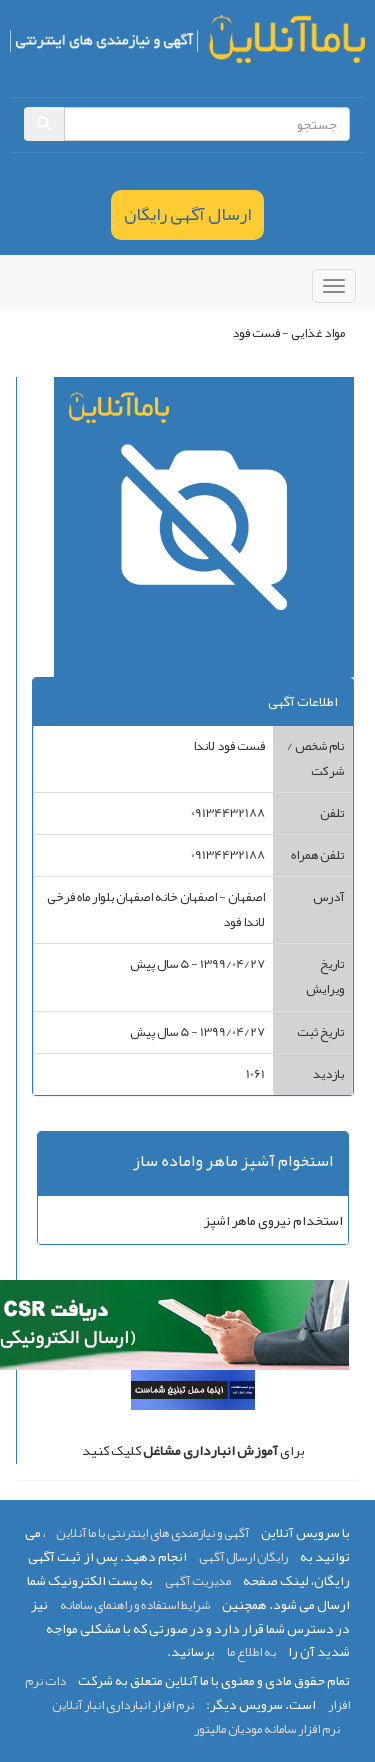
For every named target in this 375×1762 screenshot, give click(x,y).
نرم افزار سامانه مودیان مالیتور (267, 1729)
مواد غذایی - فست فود (288, 333)
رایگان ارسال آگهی (243, 1557)
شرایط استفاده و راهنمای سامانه (135, 1605)
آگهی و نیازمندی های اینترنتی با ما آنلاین (152, 1533)
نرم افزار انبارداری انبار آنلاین (123, 1705)
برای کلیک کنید (193, 1450)
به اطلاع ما (251, 1652)
